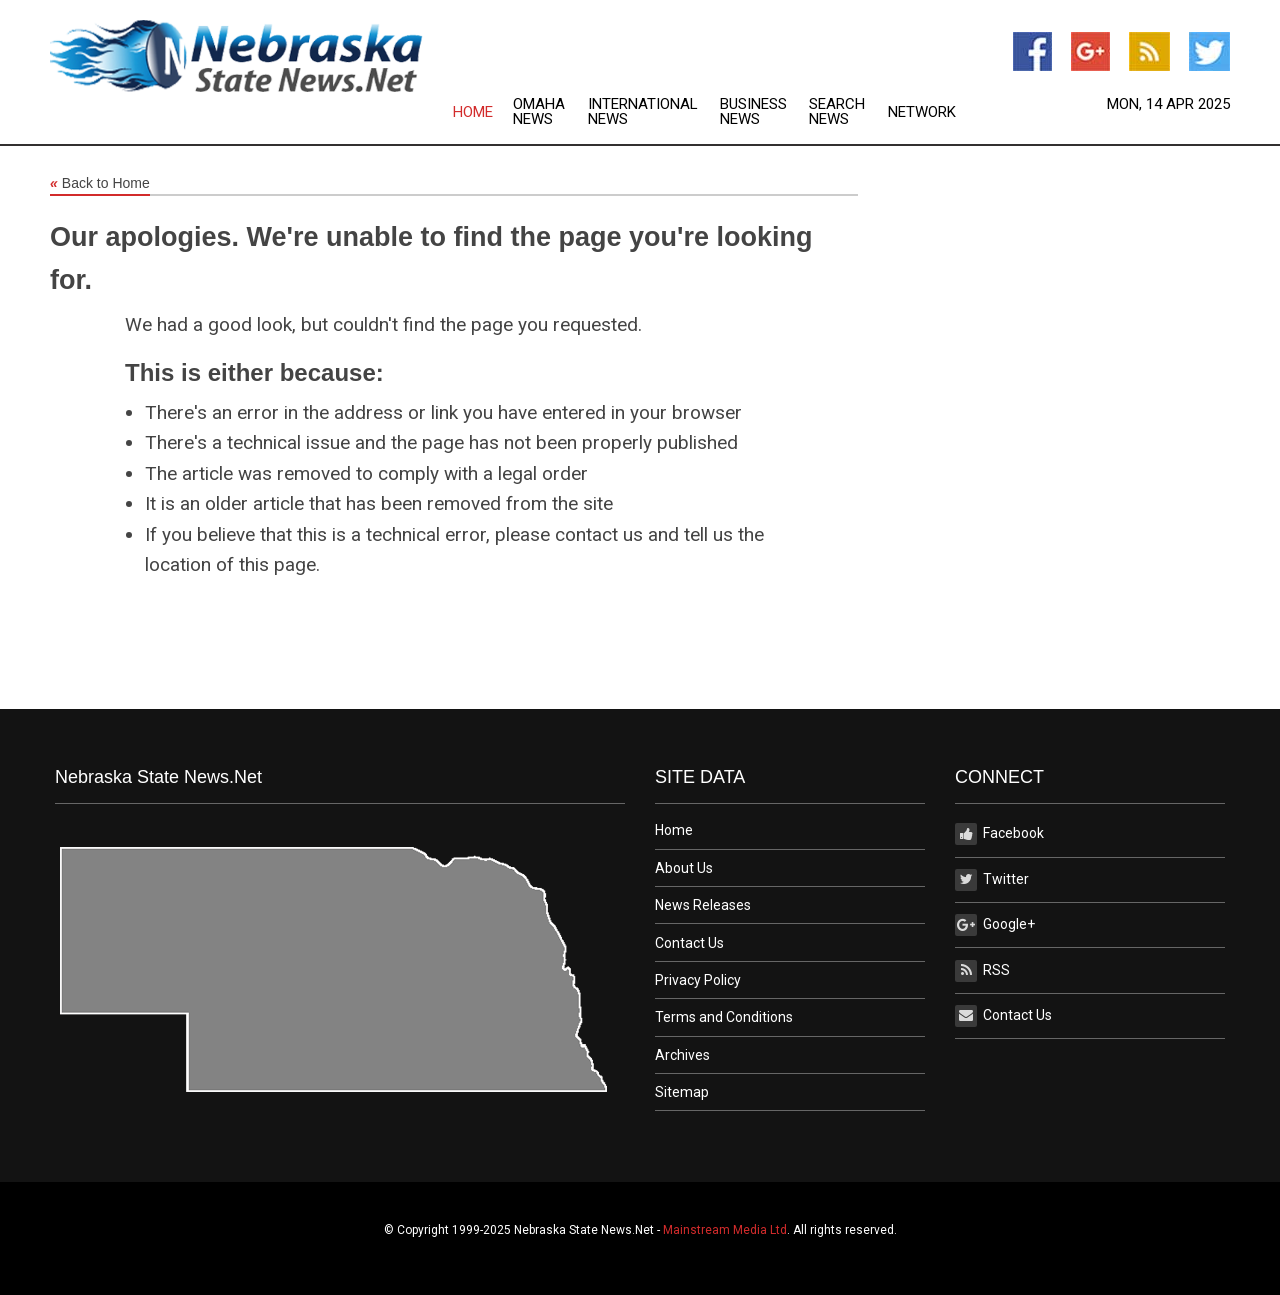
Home (473, 112)
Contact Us (689, 943)
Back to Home (100, 184)
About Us (684, 868)
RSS (982, 971)
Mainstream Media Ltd (725, 1230)
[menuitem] (483, 112)
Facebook (999, 834)
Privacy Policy (698, 980)
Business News (753, 112)
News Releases (703, 905)
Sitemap (682, 1092)
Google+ (995, 925)
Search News (837, 112)
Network (922, 112)
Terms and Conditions (724, 1017)
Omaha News (539, 112)
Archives (682, 1055)
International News (643, 112)
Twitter (992, 880)
